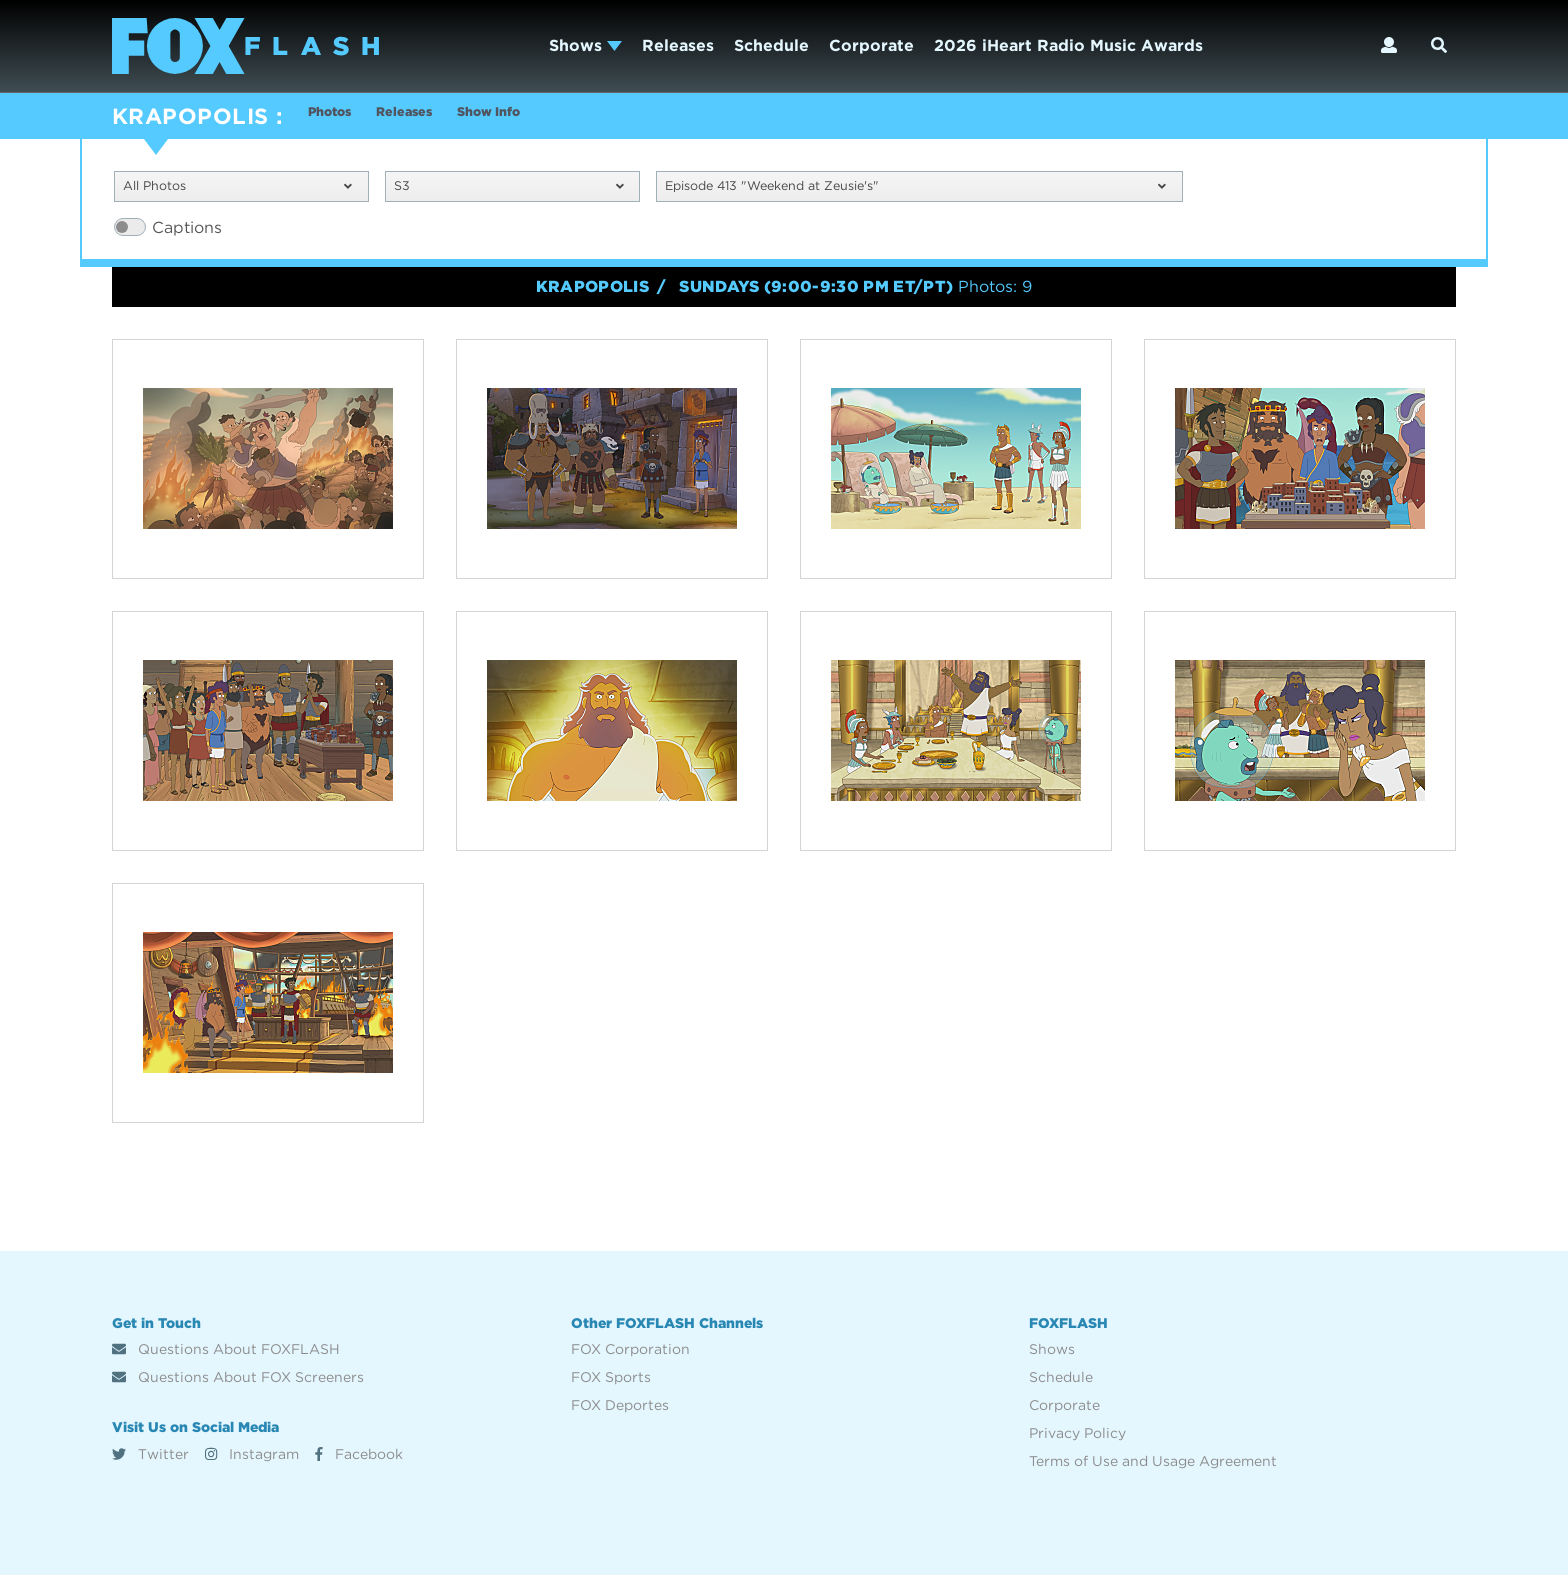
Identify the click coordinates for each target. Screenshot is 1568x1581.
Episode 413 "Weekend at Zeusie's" (915, 189)
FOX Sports (611, 1383)
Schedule (771, 45)
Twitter (150, 1459)
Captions (187, 232)
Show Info (543, 118)
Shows (585, 45)
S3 (508, 189)
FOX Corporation (630, 1355)
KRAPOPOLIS (190, 116)
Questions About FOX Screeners (238, 1383)
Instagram (252, 1459)
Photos (337, 118)
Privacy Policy (1077, 1439)
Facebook (359, 1459)
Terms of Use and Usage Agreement (1153, 1467)
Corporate (871, 45)
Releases (678, 45)
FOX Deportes (620, 1411)
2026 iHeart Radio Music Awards (1068, 45)
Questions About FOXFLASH (226, 1355)
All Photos (237, 189)
